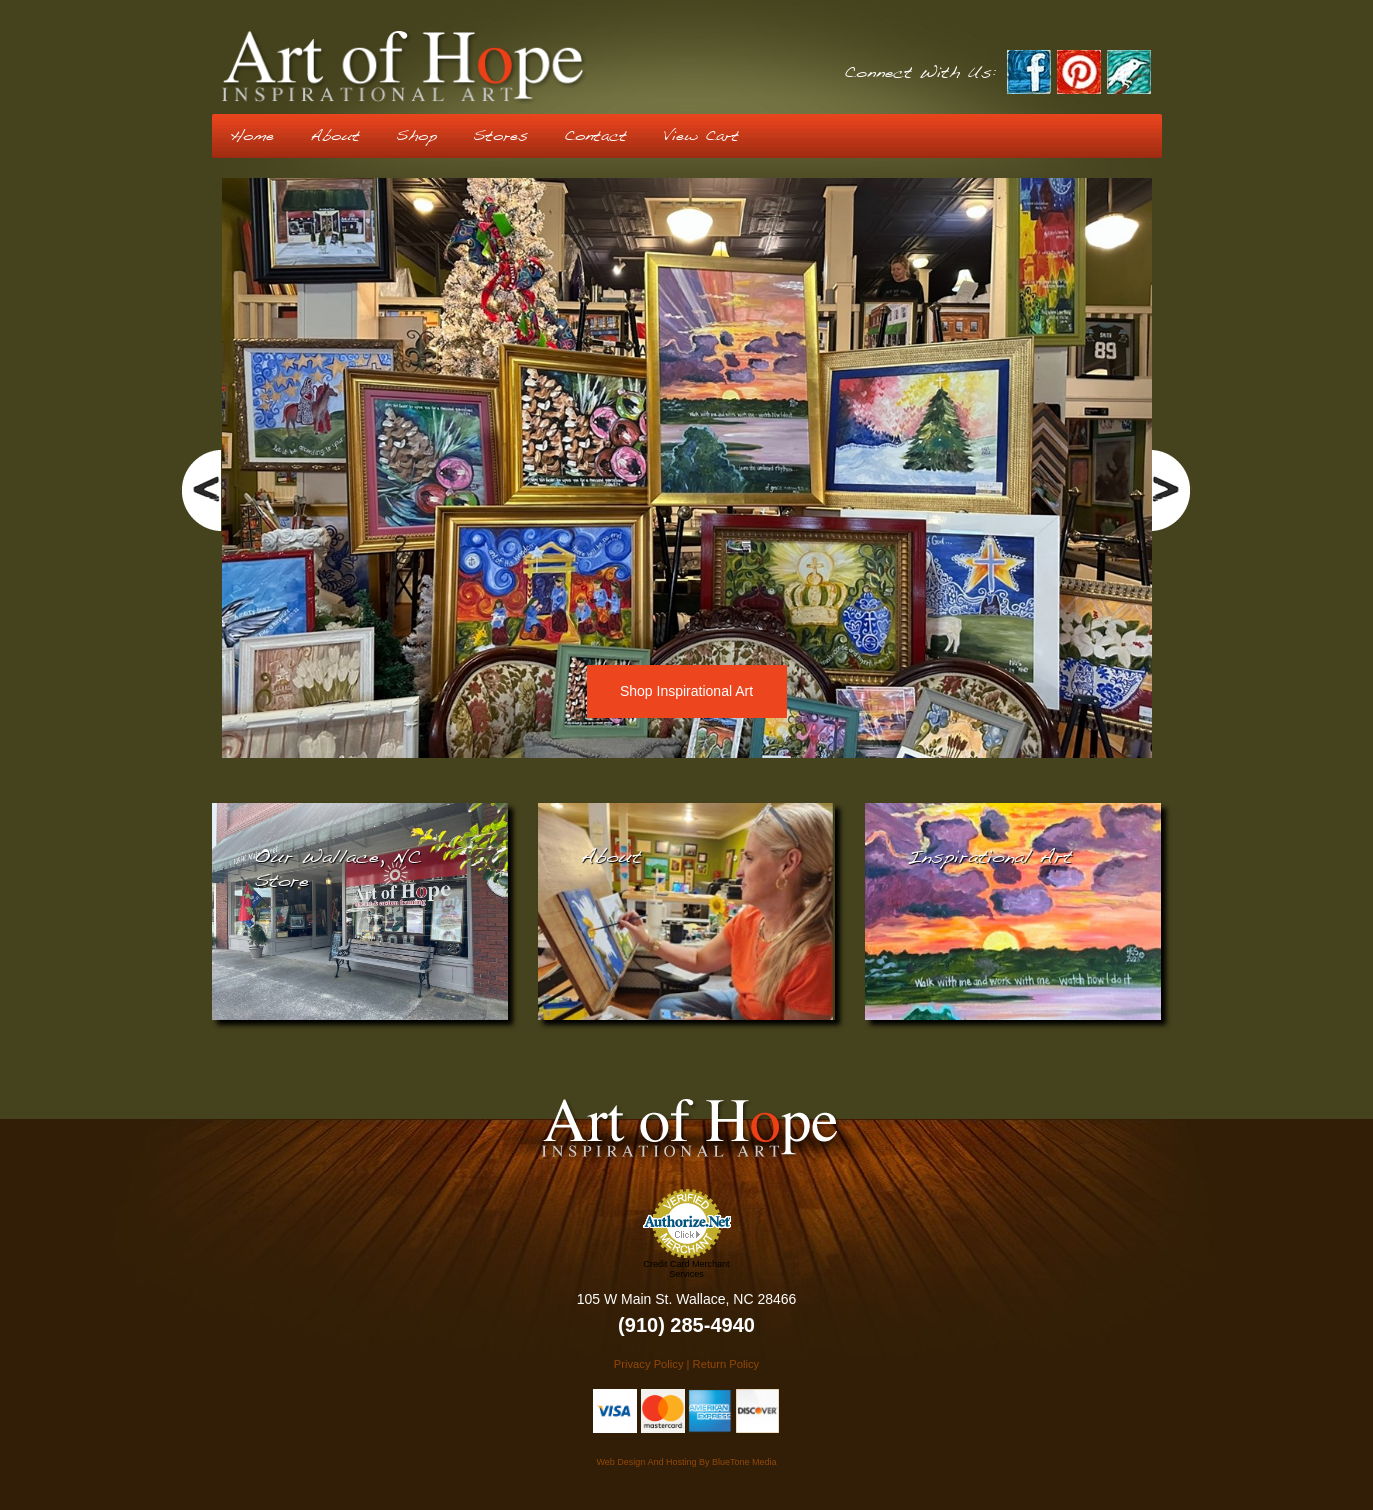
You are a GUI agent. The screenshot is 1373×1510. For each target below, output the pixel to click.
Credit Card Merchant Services (686, 1269)
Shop (416, 136)
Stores (500, 136)
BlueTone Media (744, 1462)
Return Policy (726, 1364)
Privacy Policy (649, 1364)
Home (252, 136)
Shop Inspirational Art (686, 691)
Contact (595, 136)
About (335, 136)
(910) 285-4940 (686, 1325)
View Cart (701, 136)
